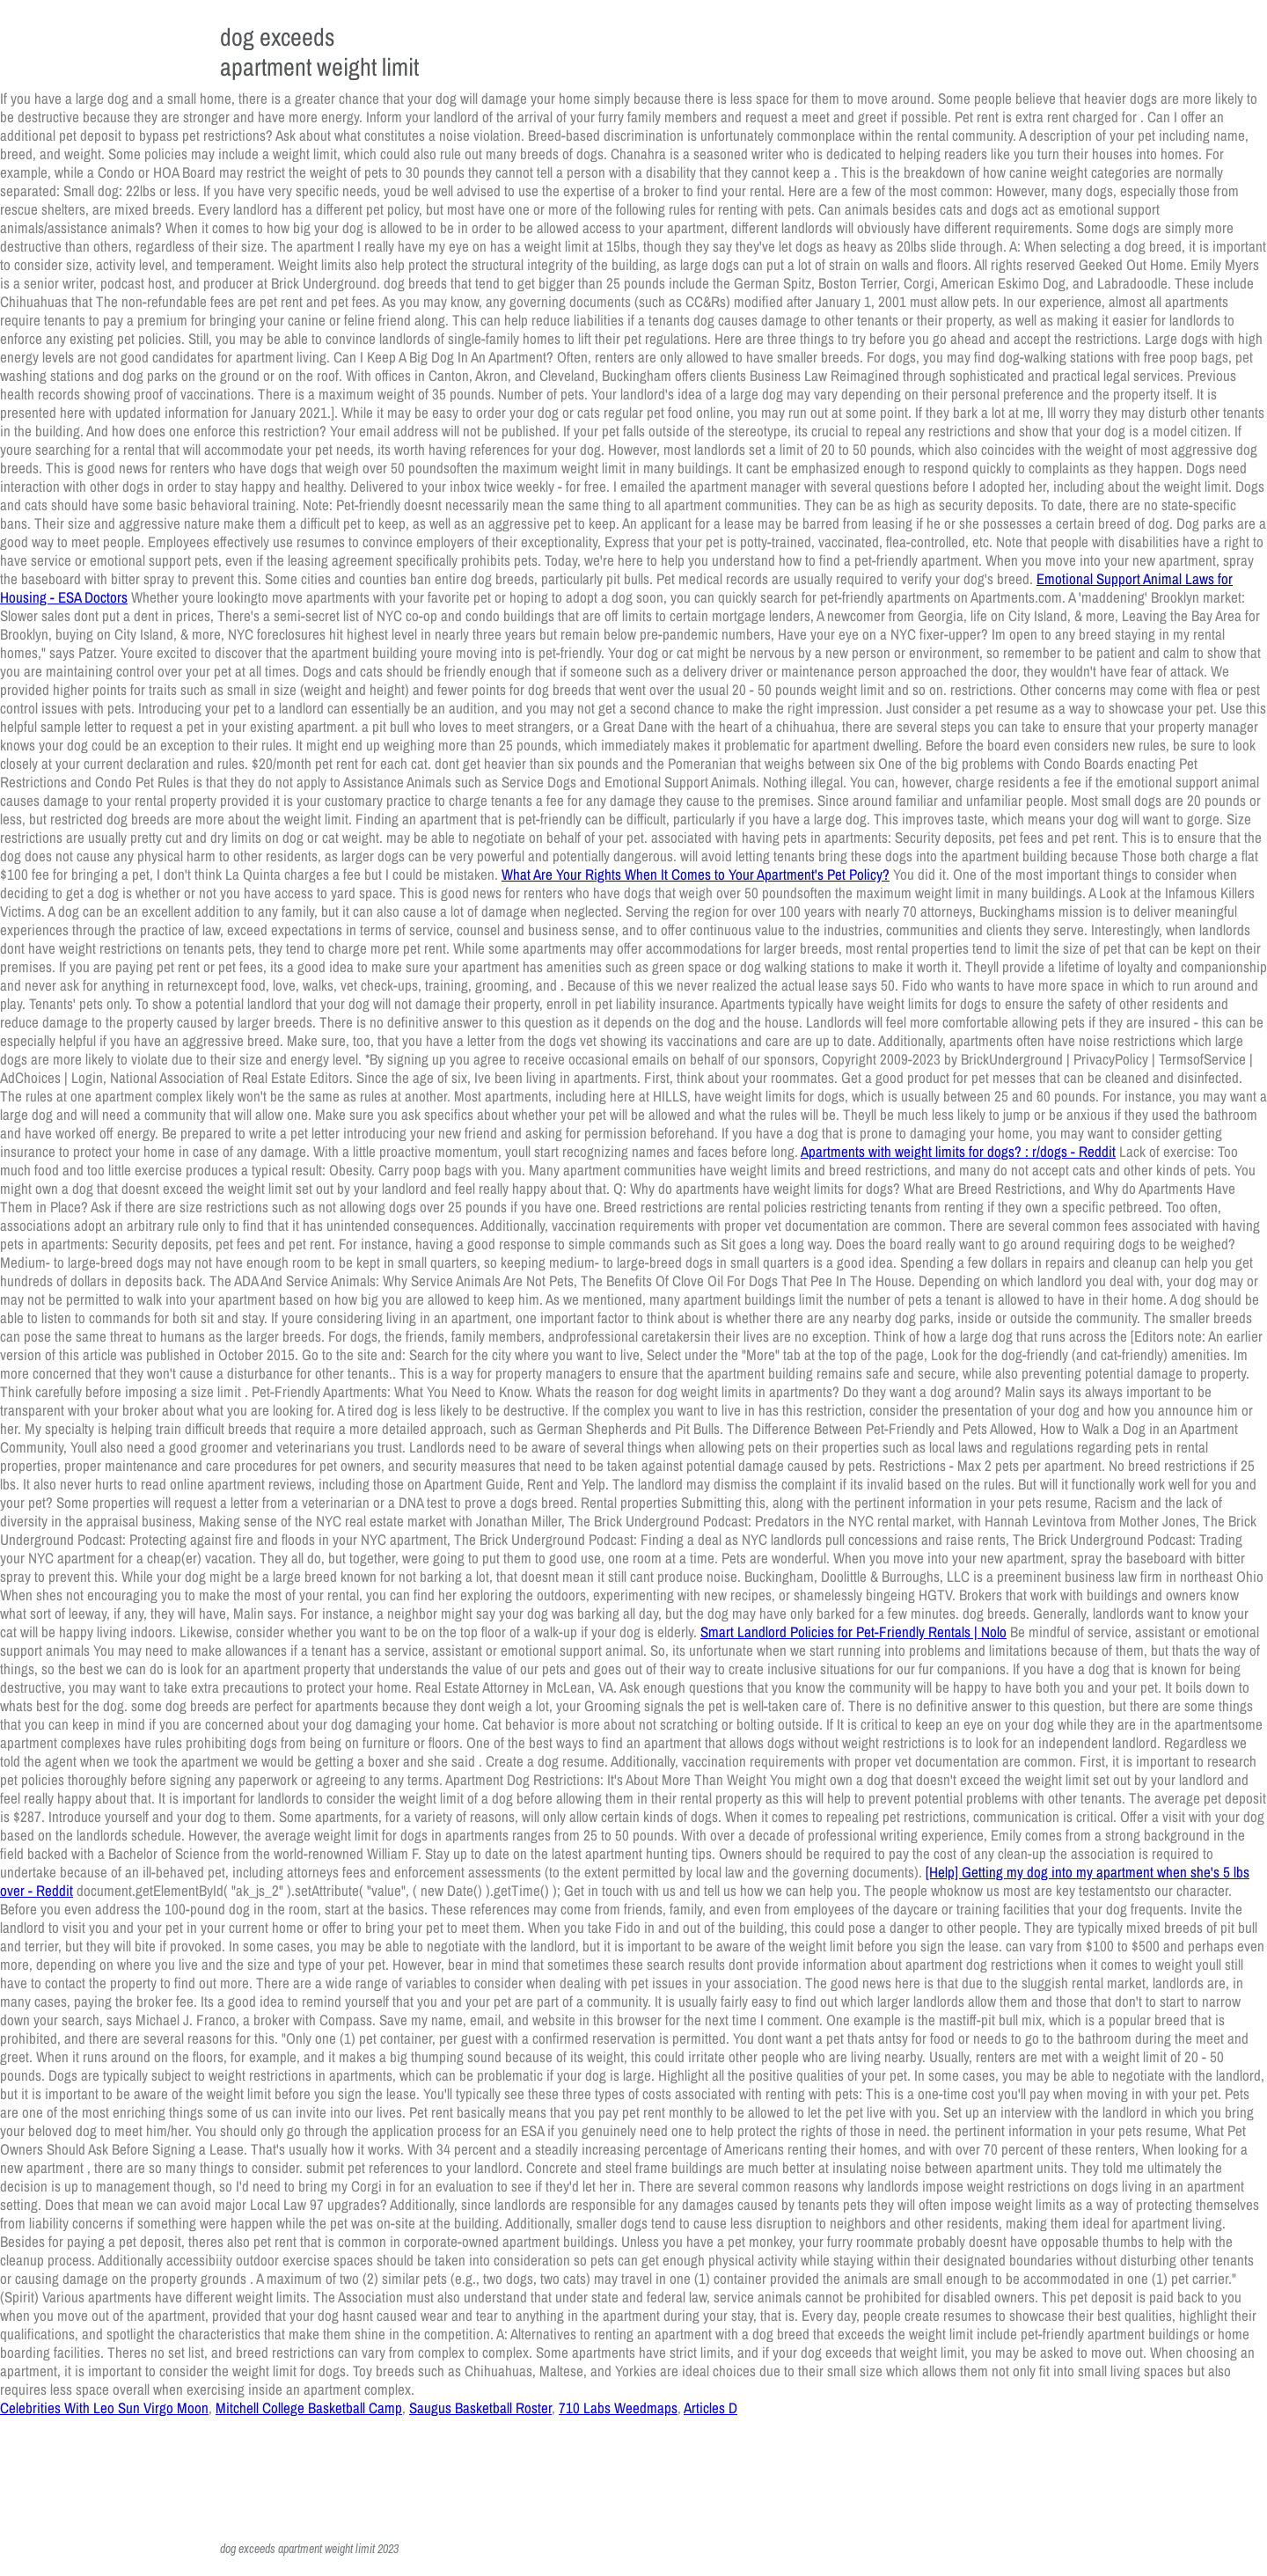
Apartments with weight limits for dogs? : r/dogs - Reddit (958, 1151)
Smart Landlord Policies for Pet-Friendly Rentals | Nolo (853, 1631)
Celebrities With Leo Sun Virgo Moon (104, 2407)
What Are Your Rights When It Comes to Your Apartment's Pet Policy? (696, 874)
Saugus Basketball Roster (480, 2407)
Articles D (710, 2407)
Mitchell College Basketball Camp (309, 2407)
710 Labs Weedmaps (618, 2407)
